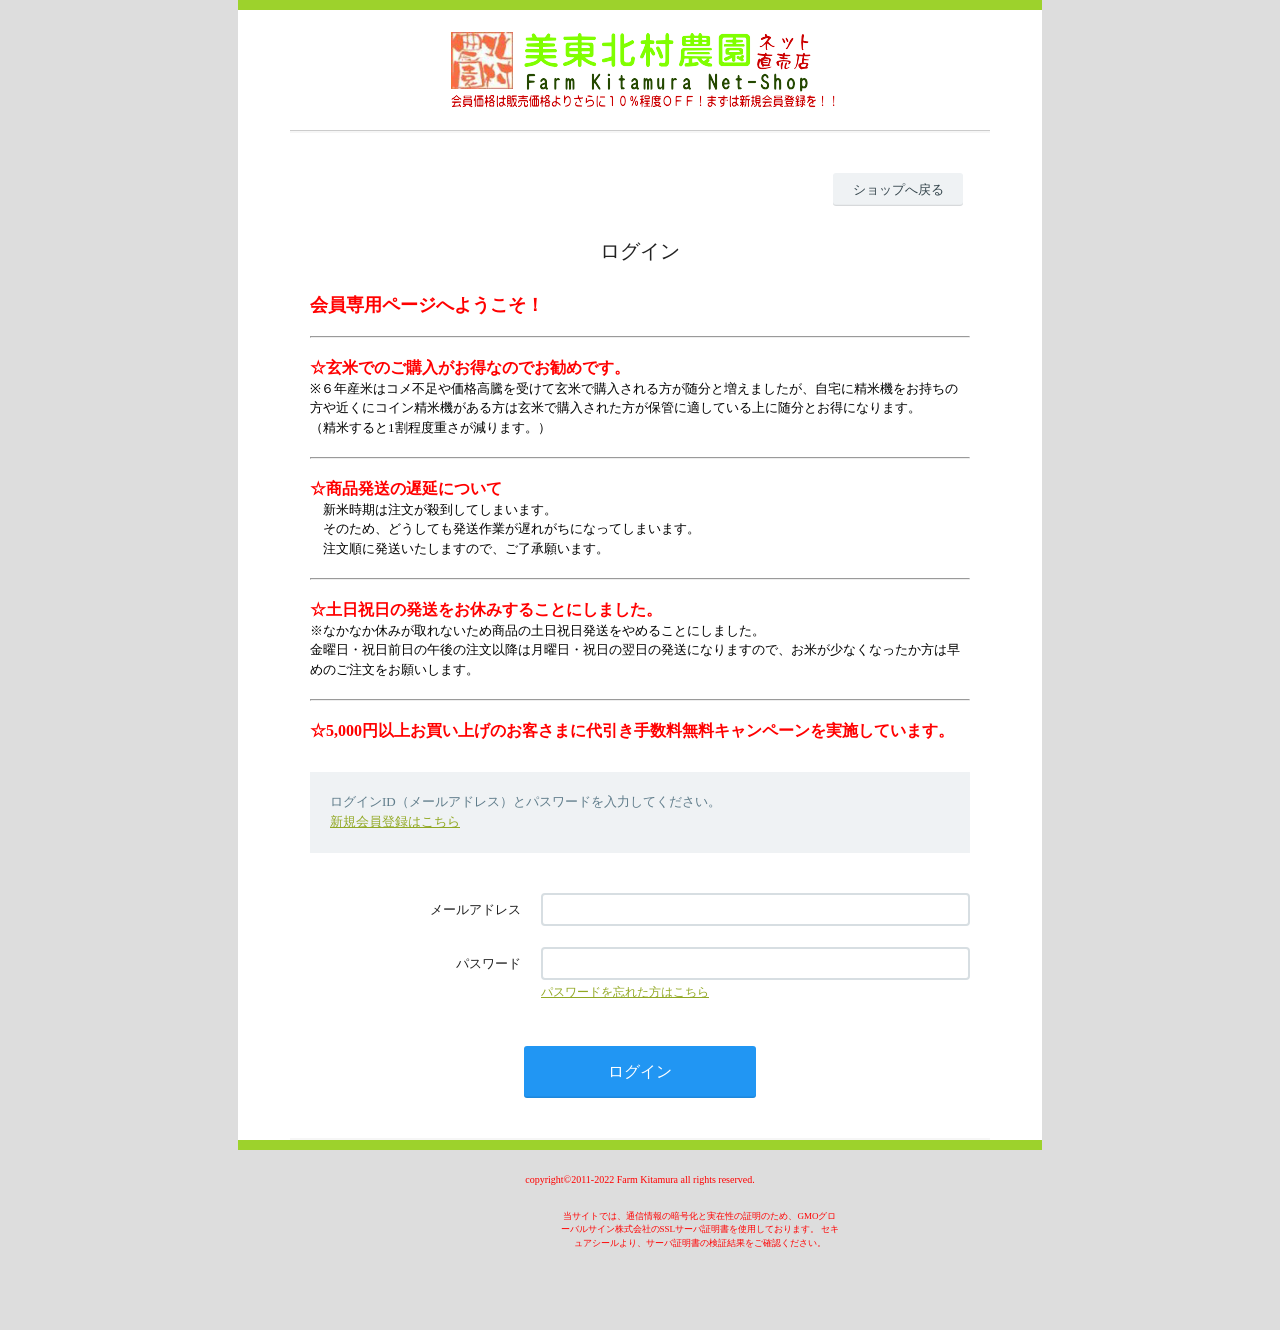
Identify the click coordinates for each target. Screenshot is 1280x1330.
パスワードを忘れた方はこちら (625, 992)
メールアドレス (475, 909)
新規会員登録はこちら (395, 821)
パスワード (488, 963)
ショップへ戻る (898, 189)
